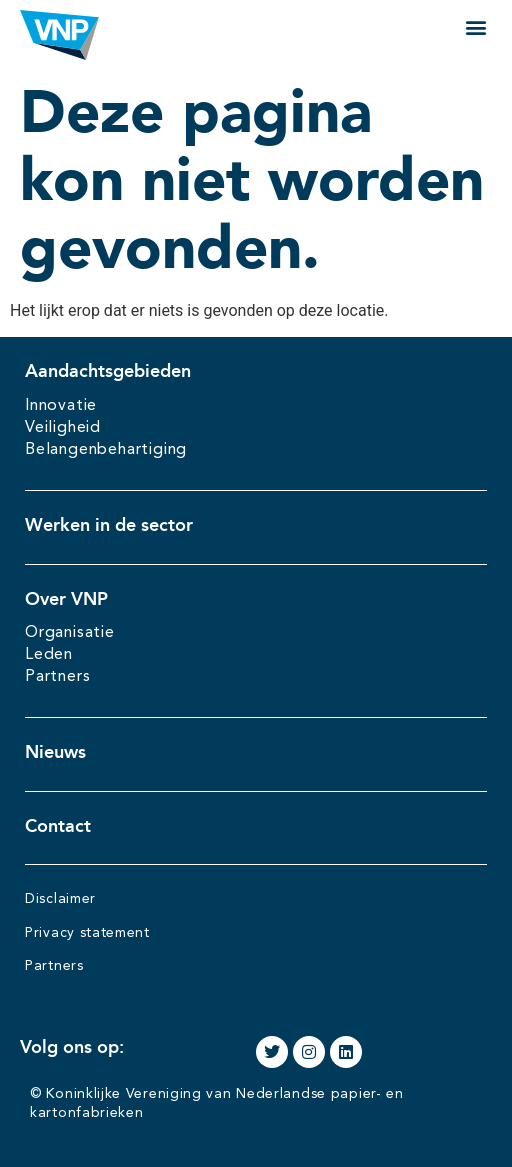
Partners (57, 677)
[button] (475, 26)
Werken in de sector (109, 525)
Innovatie (61, 406)
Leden (49, 655)
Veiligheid (63, 428)
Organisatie (70, 633)
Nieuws (55, 752)
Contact (58, 826)
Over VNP (66, 599)
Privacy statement (87, 933)
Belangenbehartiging (106, 450)
